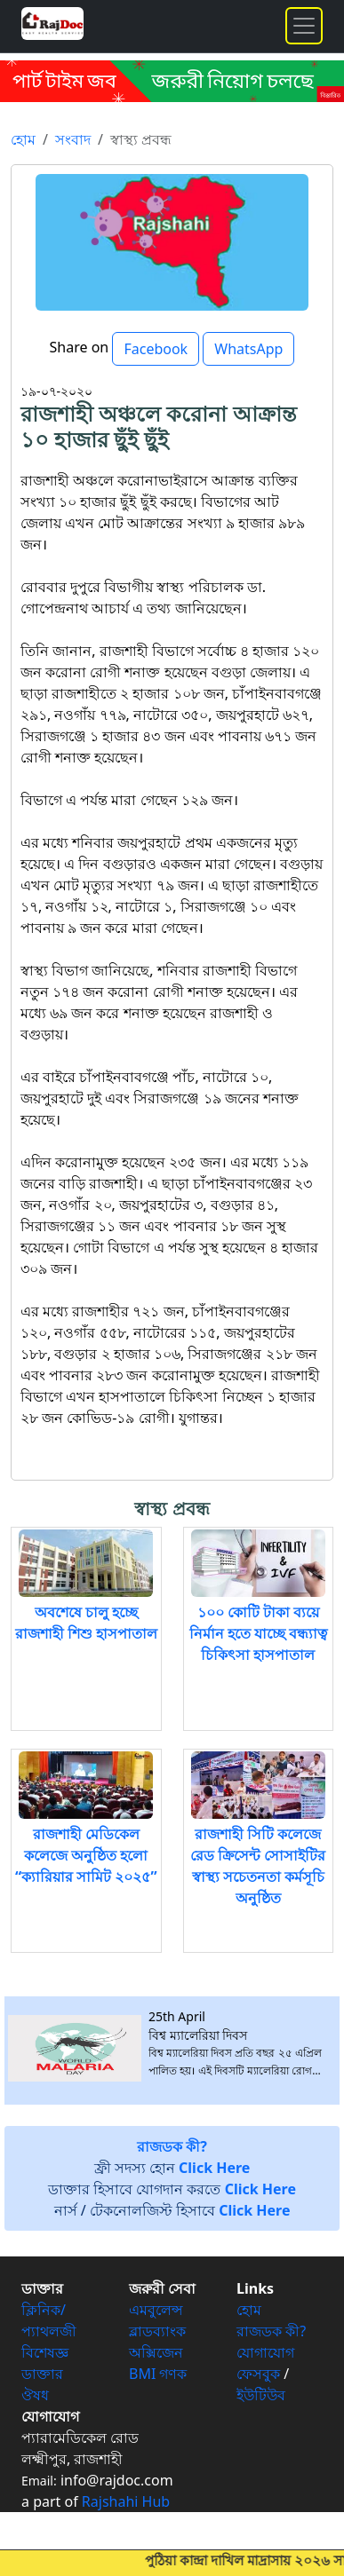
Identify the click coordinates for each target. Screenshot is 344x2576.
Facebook (156, 349)
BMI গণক (158, 2373)
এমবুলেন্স (156, 2309)
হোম (23, 139)
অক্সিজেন (156, 2352)
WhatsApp (248, 349)
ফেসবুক (258, 2373)
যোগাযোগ (265, 2352)
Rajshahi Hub (126, 2501)
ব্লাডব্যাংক (157, 2331)
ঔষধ (35, 2395)
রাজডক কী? (271, 2331)
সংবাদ (73, 139)
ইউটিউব (260, 2395)
